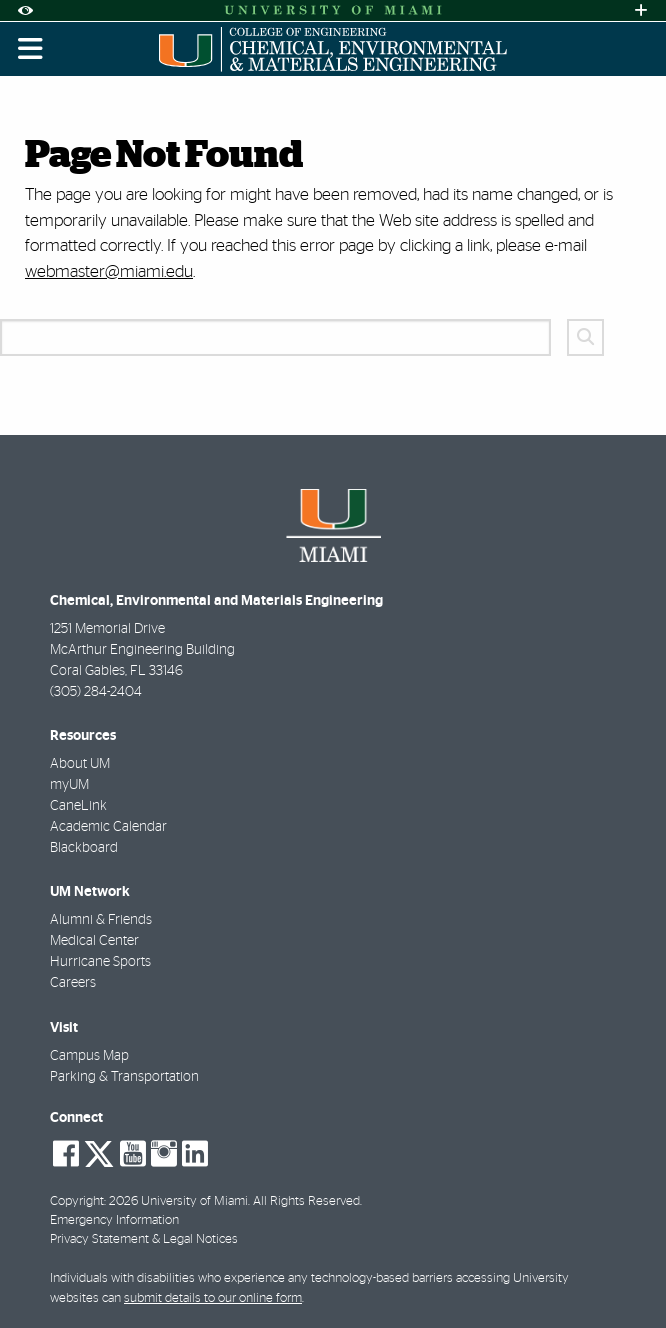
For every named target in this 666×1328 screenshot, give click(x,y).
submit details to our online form (213, 1298)
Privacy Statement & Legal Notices (144, 1239)
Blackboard (84, 848)
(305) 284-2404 (96, 692)
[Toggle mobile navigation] (31, 49)
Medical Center (94, 941)
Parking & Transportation (124, 1077)
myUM (69, 785)
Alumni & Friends (101, 920)
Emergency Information (114, 1220)
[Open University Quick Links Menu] (641, 10)
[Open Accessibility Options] (25, 10)
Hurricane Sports (100, 962)
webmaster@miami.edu (109, 271)
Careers (73, 983)
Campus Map (89, 1056)
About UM (80, 764)
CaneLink (78, 806)
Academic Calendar (108, 827)
